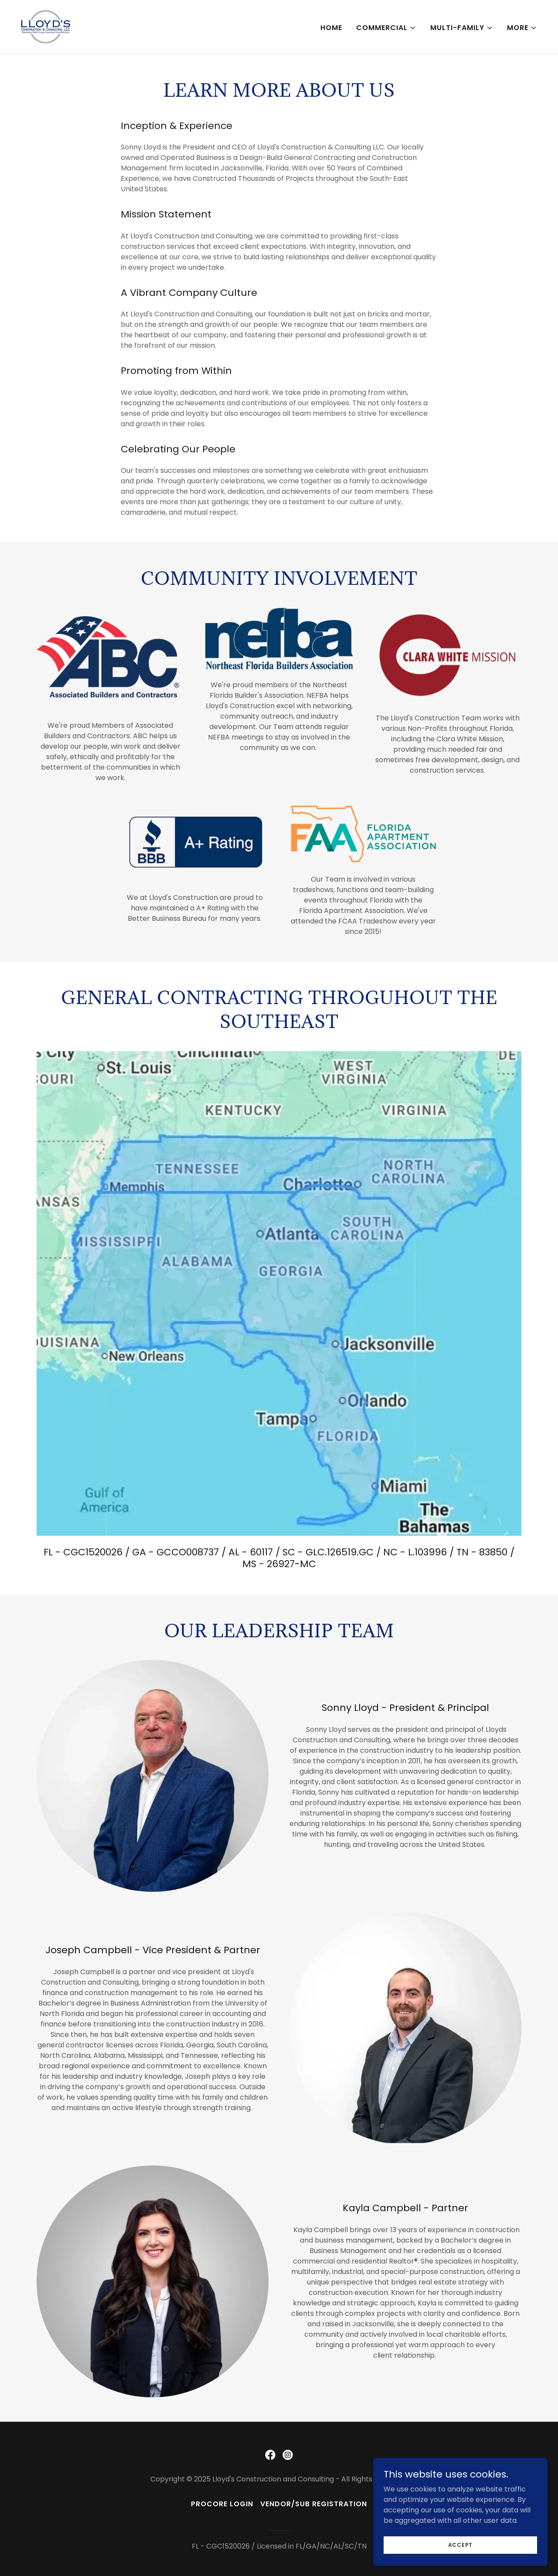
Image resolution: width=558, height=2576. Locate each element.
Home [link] (331, 28)
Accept (460, 2544)
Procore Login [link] (222, 2504)
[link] (45, 26)
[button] (386, 28)
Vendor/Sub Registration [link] (313, 2504)
